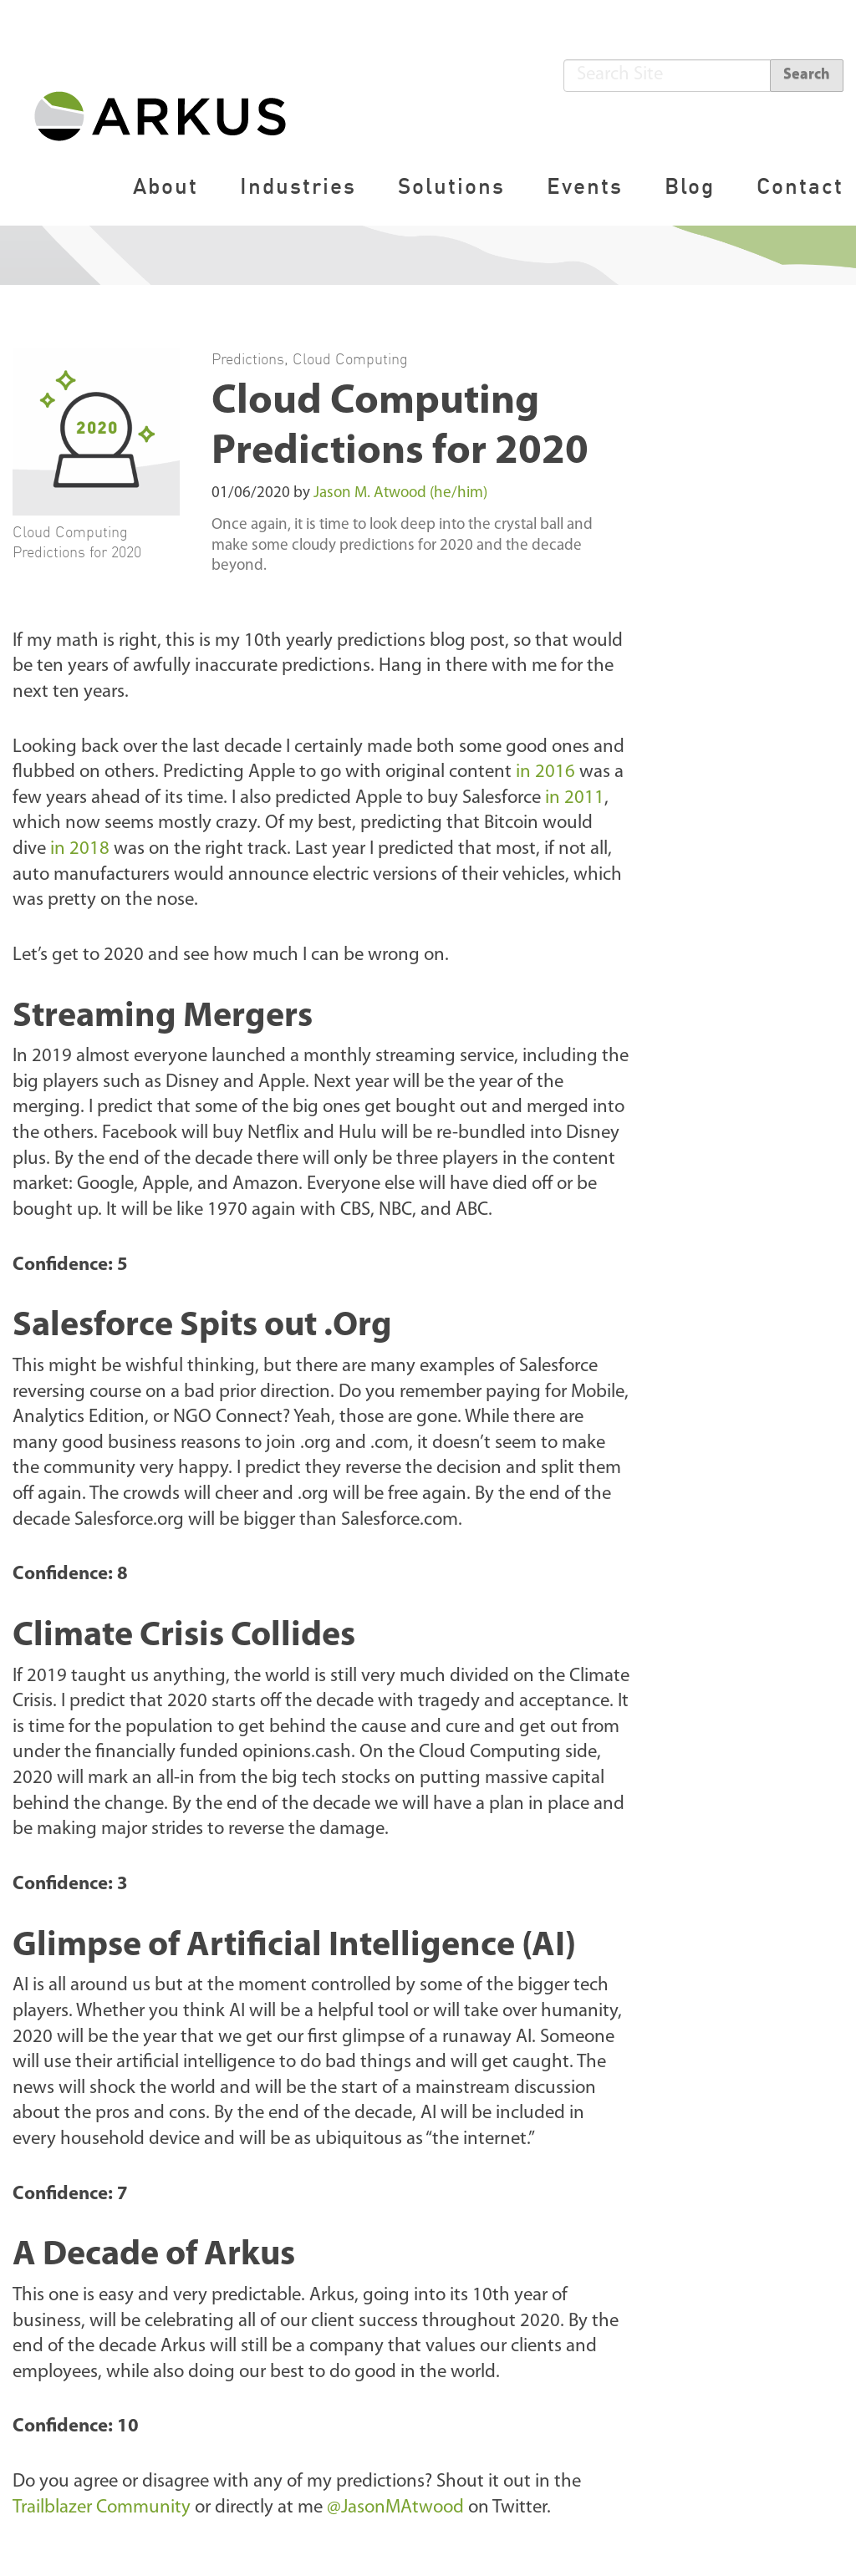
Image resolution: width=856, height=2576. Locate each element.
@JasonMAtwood (395, 2508)
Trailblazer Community (102, 2508)
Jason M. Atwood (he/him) (400, 493)
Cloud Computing (350, 358)
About (165, 186)
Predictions (247, 358)
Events (585, 186)
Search (806, 75)
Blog (690, 186)
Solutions (451, 186)
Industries (298, 186)
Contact (800, 186)
